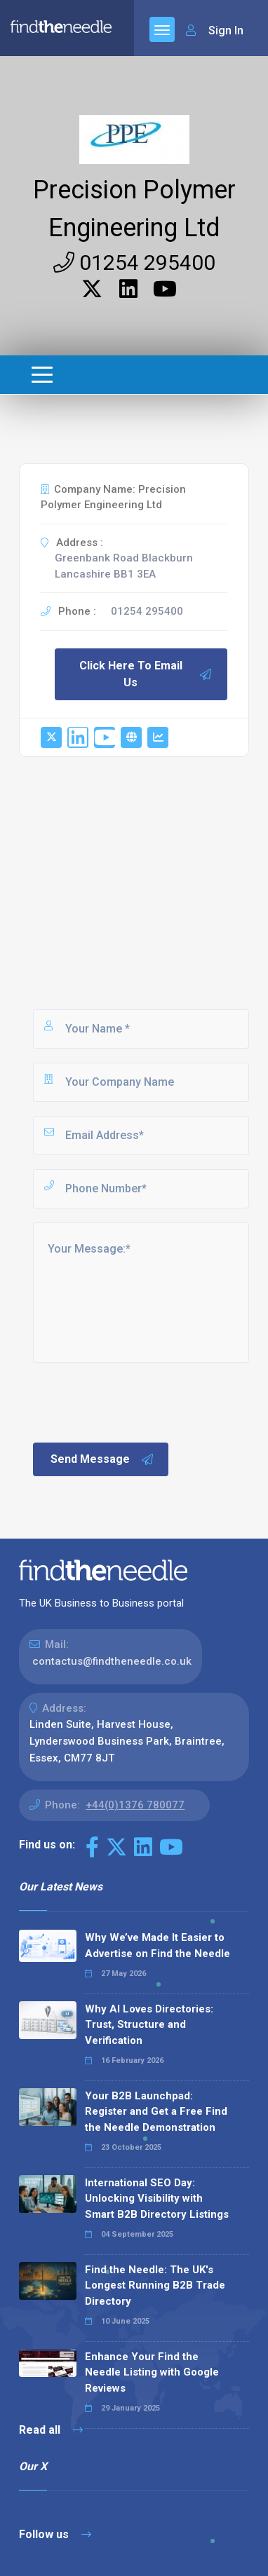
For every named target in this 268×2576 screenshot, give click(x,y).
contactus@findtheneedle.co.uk (112, 1661)
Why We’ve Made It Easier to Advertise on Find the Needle (157, 1945)
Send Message (102, 1459)
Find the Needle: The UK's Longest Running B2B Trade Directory (155, 2285)
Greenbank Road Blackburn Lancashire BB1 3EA (124, 566)
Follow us (55, 2534)
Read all (51, 2430)
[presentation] (137, 1401)
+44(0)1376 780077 (135, 1805)
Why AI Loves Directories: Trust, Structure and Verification (149, 2025)
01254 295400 (134, 262)
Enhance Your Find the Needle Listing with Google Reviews (152, 2372)
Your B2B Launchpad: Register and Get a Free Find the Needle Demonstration (156, 2112)
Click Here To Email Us (146, 674)
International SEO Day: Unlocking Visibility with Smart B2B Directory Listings (157, 2198)
